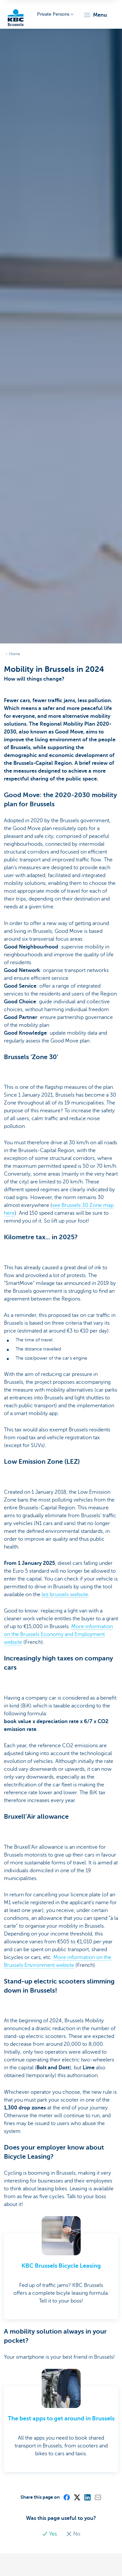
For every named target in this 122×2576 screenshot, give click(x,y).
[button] (95, 15)
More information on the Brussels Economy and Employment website (58, 1634)
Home (14, 654)
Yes (50, 2534)
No (73, 2534)
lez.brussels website (65, 1594)
